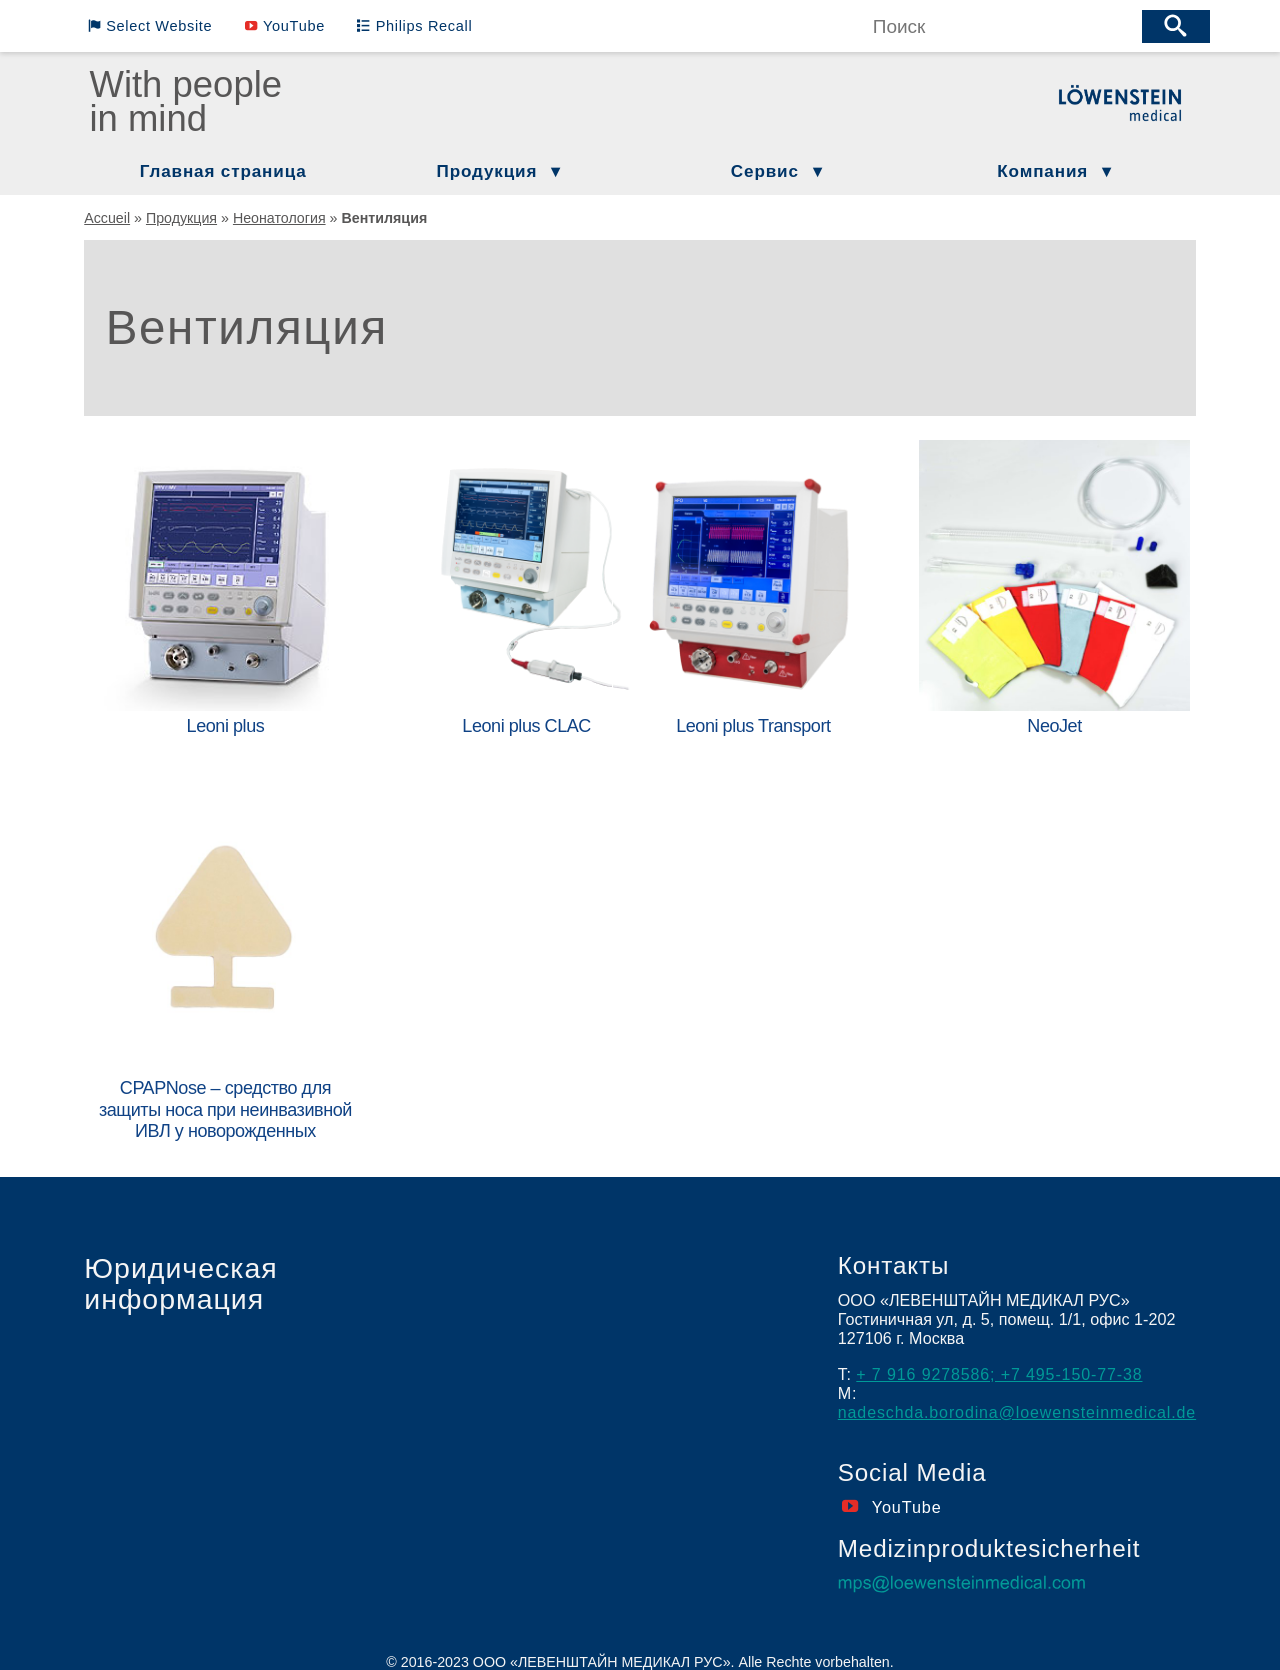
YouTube (289, 26)
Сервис (765, 171)
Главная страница (223, 171)
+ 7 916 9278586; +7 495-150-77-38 (1000, 1359)
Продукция (487, 171)
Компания (1042, 171)
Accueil (107, 218)
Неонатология (279, 218)
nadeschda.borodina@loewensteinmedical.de (1019, 1397)
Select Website (157, 26)
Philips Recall (417, 26)
